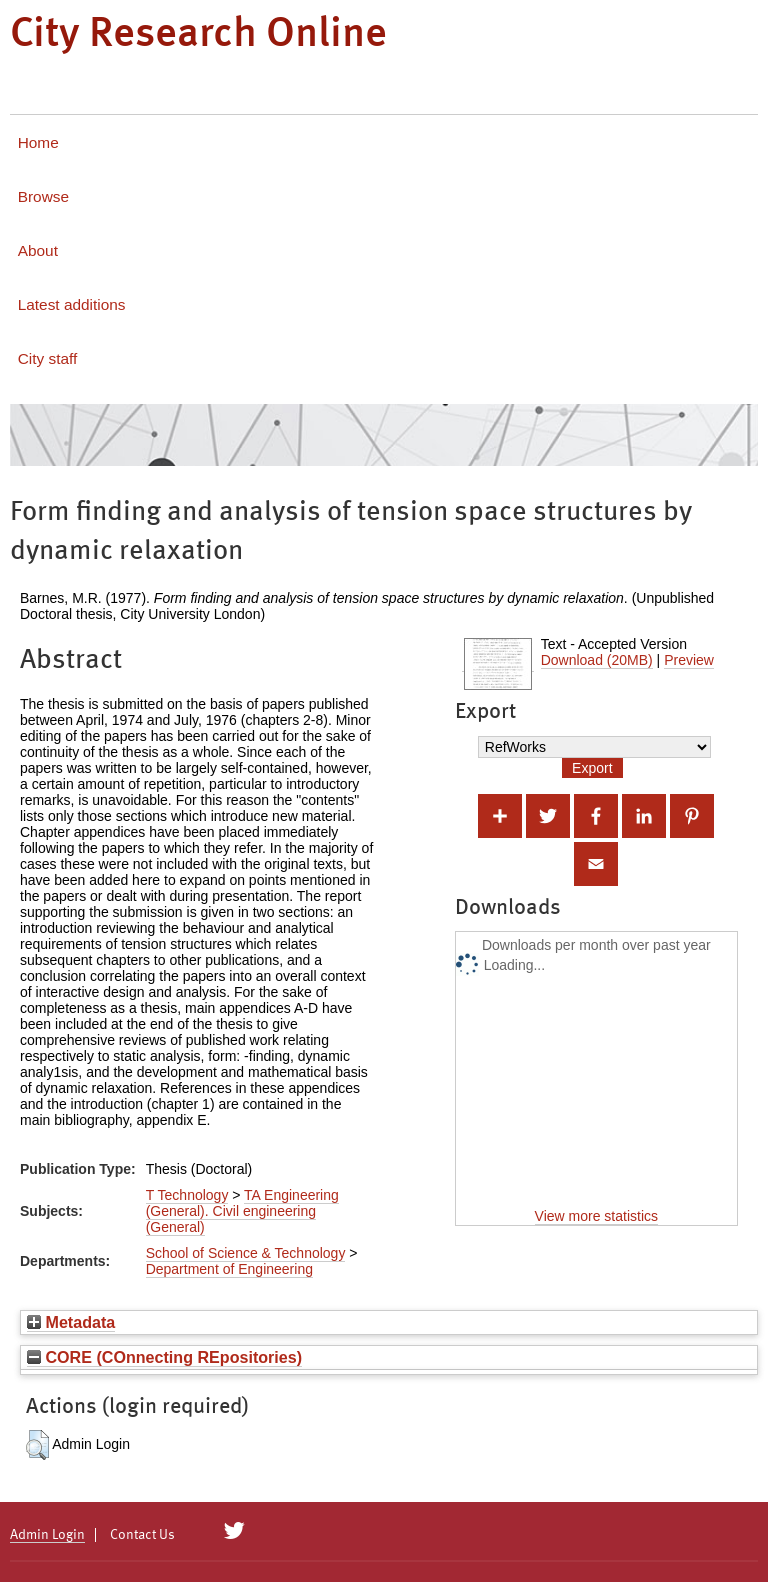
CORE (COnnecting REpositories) (164, 1357)
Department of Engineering (229, 1269)
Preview (689, 660)
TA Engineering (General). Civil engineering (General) (242, 1211)
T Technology (187, 1195)
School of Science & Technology (246, 1253)
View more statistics (596, 1216)
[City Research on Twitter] (234, 1531)
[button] (37, 1445)
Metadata (71, 1322)
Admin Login (47, 1535)
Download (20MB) (597, 660)
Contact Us (142, 1535)
